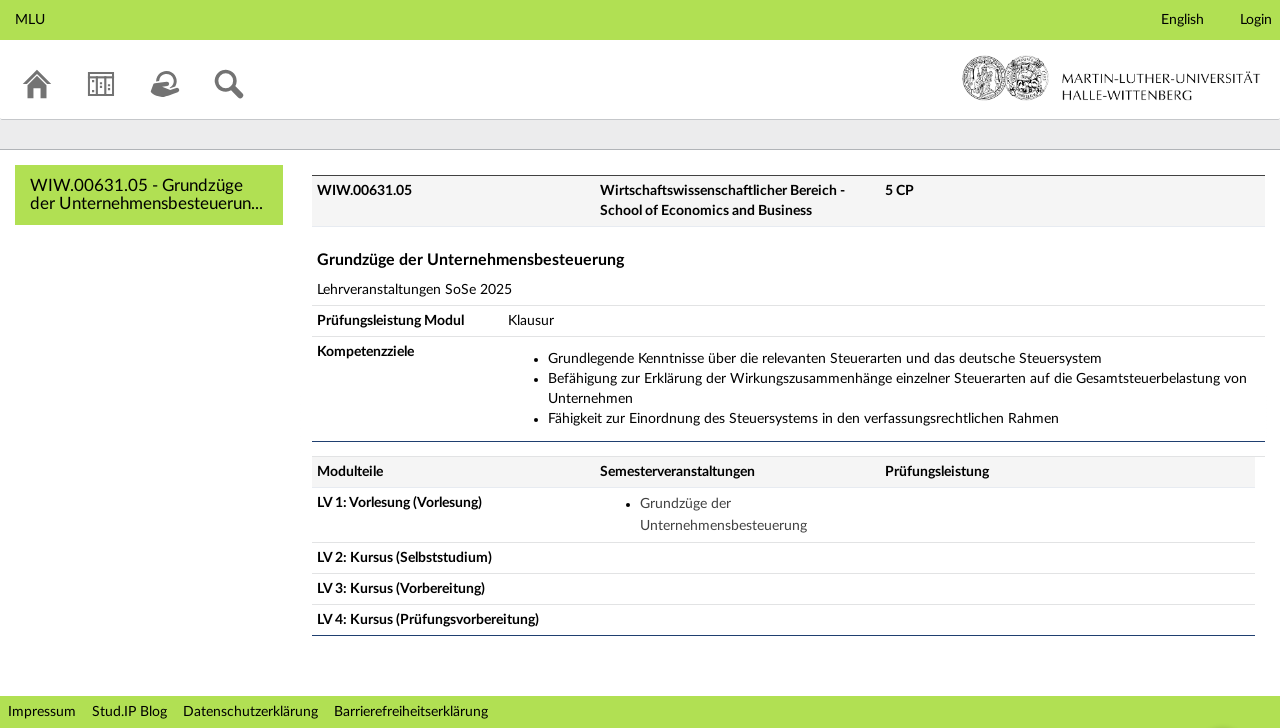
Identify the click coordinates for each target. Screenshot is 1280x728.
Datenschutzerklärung (250, 712)
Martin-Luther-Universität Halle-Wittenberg (1111, 78)
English (1182, 20)
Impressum (42, 712)
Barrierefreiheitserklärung (411, 712)
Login (1256, 20)
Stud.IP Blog (129, 712)
